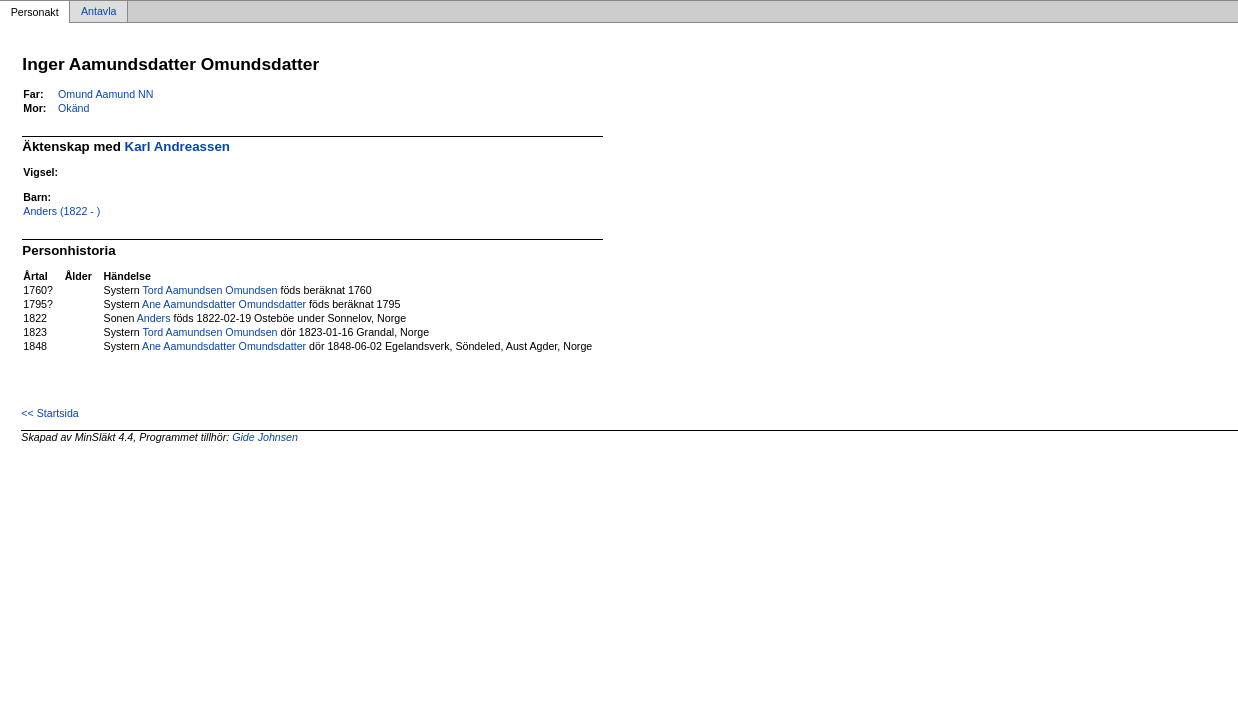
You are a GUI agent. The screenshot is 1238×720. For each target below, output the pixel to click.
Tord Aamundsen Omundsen (209, 290)
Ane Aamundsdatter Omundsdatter (224, 304)
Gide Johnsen (265, 437)
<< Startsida (49, 413)
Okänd (73, 108)
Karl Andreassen (177, 146)
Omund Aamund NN (105, 94)
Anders (154, 318)
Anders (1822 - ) (61, 211)
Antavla (99, 12)
